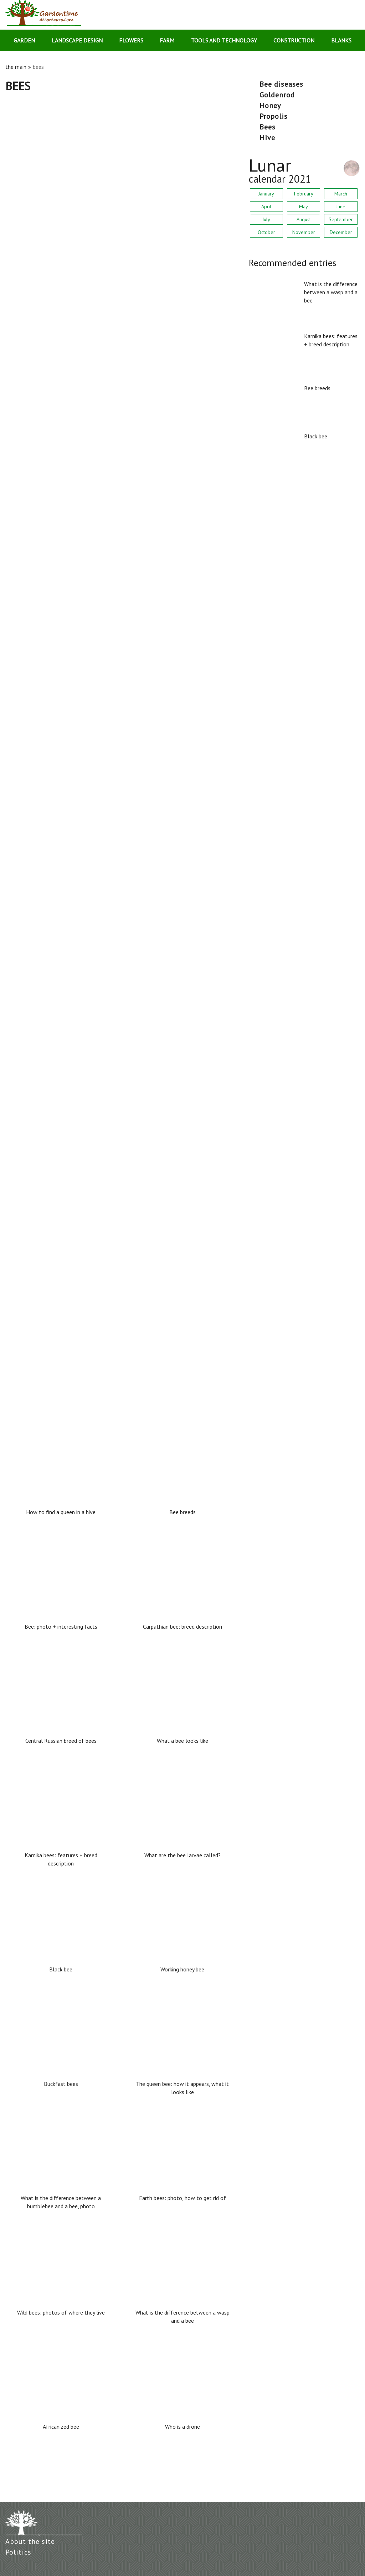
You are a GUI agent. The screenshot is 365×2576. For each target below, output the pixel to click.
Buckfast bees (24, 697)
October (266, 232)
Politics (18, 2552)
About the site (30, 2541)
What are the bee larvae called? (49, 1186)
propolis (273, 116)
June (340, 206)
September (341, 219)
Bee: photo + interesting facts (61, 1626)
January (266, 193)
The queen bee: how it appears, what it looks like (182, 2088)
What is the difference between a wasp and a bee (72, 208)
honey (270, 105)
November (303, 232)
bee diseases (281, 84)
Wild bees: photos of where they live (55, 1064)
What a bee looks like (182, 1740)
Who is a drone (182, 2426)
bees (267, 127)
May (303, 206)
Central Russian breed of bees (61, 1740)
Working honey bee (182, 1969)
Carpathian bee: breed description (182, 1626)
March (340, 193)
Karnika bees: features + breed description (62, 330)
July (266, 219)
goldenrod (277, 95)
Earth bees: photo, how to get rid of (54, 819)
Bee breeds (20, 452)
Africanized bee (61, 2426)
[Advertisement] (121, 146)
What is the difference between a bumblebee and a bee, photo (89, 942)
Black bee (18, 575)
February (303, 193)
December (341, 232)
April (266, 206)
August (304, 219)
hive (267, 137)
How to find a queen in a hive (45, 1309)
